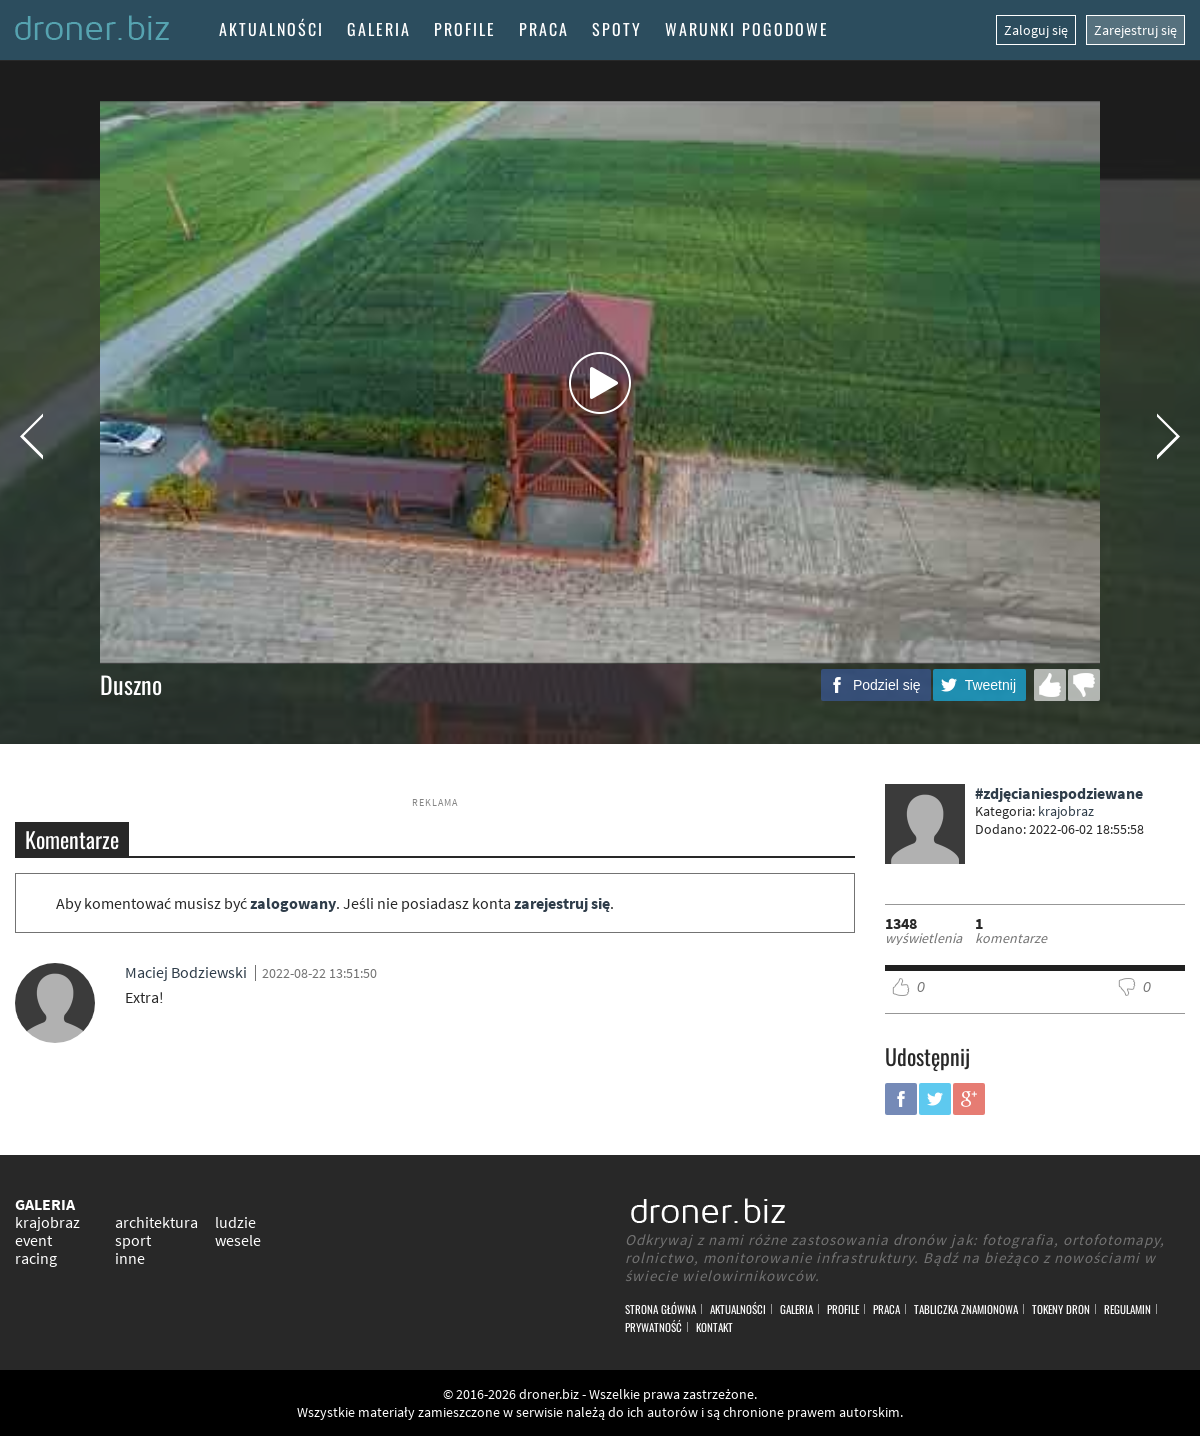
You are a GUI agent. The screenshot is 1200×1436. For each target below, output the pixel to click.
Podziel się (887, 685)
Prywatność (653, 1327)
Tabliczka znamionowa (966, 1309)
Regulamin (1127, 1309)
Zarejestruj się (1135, 30)
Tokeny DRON (1061, 1309)
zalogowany (293, 903)
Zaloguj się (1036, 30)
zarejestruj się (562, 903)
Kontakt (714, 1327)
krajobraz (1066, 811)
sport (133, 1240)
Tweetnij (990, 685)
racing (36, 1258)
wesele (238, 1240)
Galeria (379, 29)
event (33, 1240)
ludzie (235, 1222)
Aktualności (271, 29)
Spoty (617, 29)
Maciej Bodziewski (186, 972)
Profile (465, 29)
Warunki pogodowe (747, 29)
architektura (156, 1222)
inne (130, 1258)
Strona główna (660, 1309)
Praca (544, 29)
